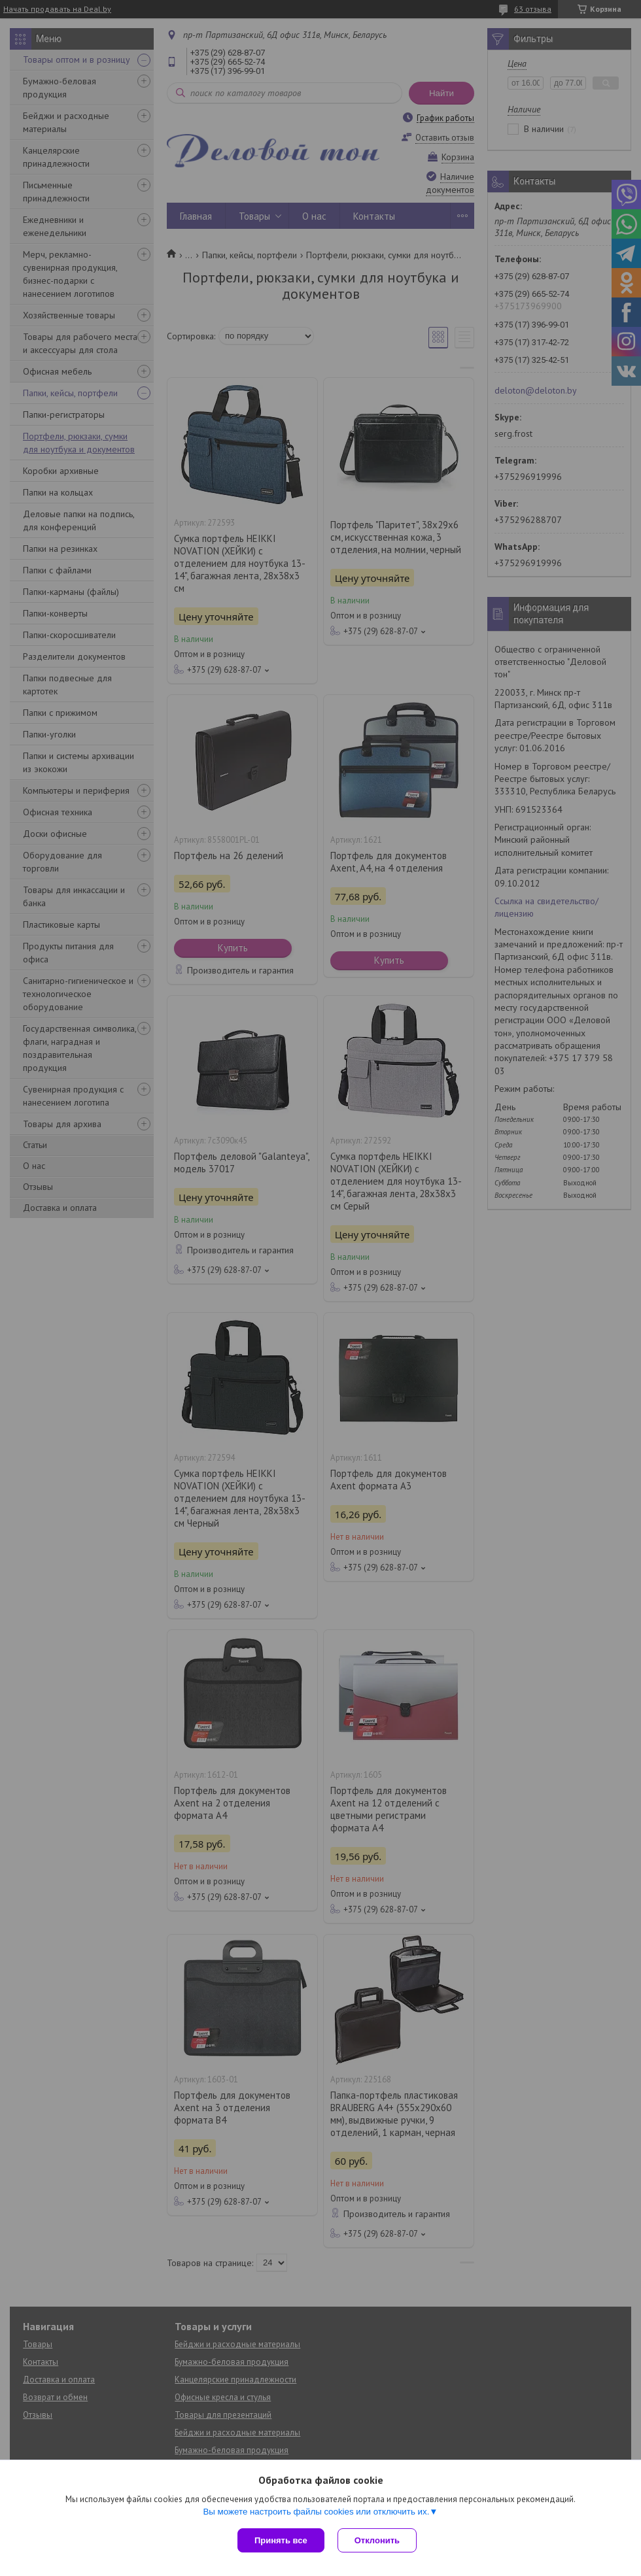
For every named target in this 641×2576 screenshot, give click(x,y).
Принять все (280, 2540)
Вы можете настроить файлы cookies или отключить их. (316, 2512)
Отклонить (377, 2540)
